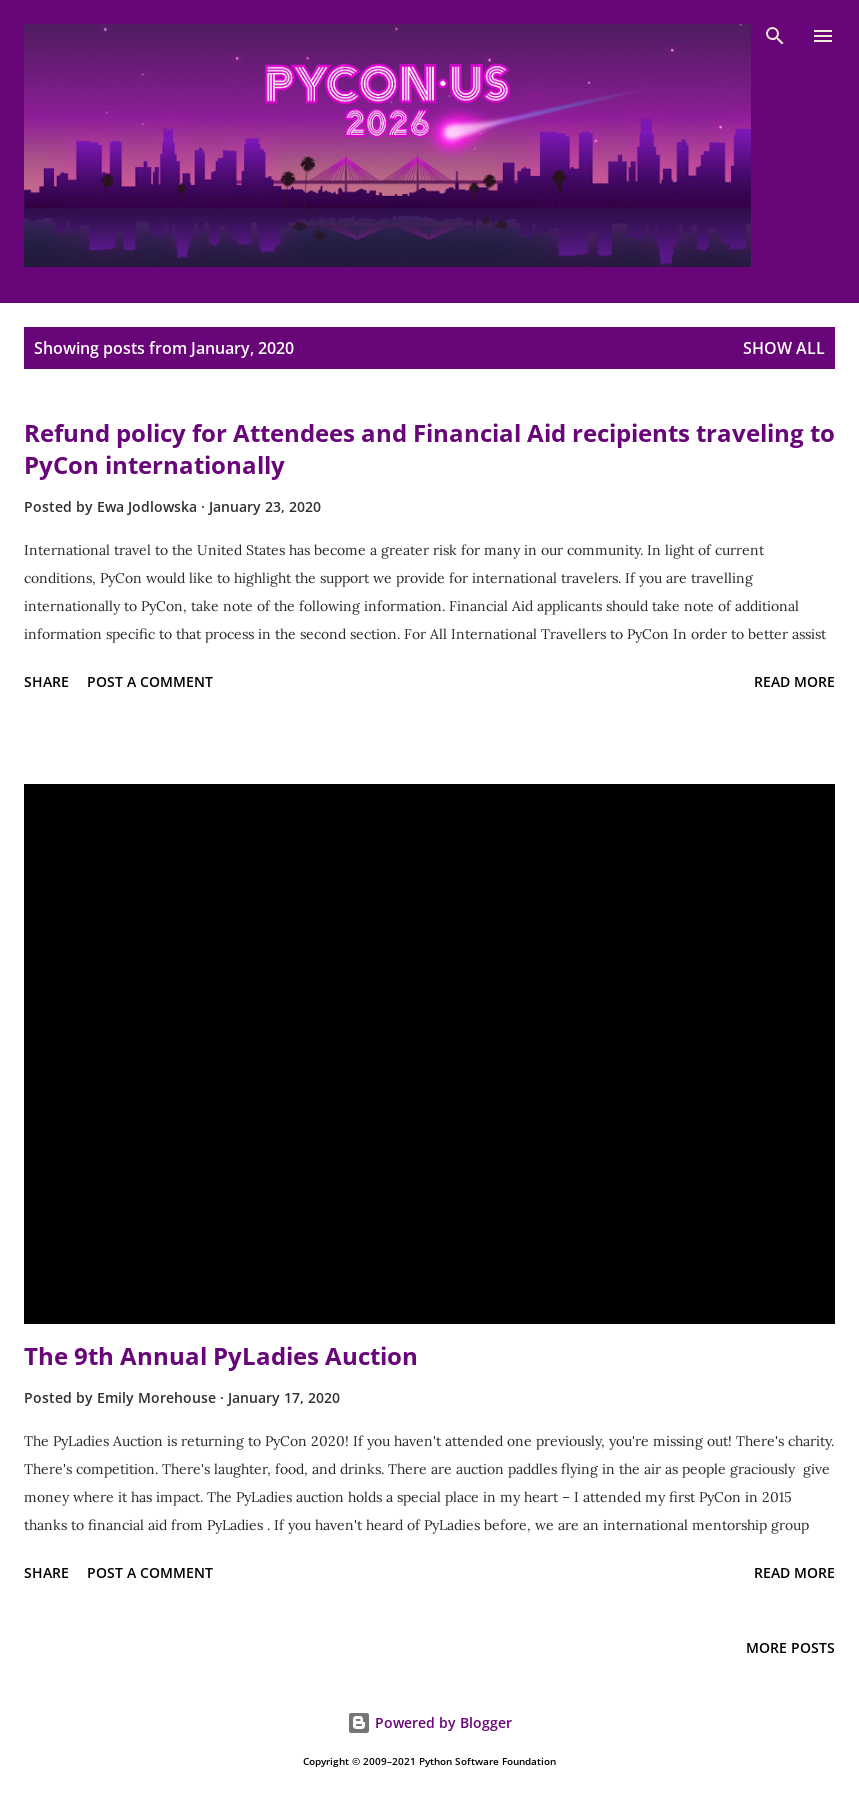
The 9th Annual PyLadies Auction (221, 1355)
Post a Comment (150, 681)
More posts (790, 1647)
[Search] (775, 36)
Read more (794, 681)
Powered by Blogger (429, 1722)
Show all (784, 348)
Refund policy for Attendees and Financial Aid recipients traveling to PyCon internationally (429, 448)
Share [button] (46, 681)
